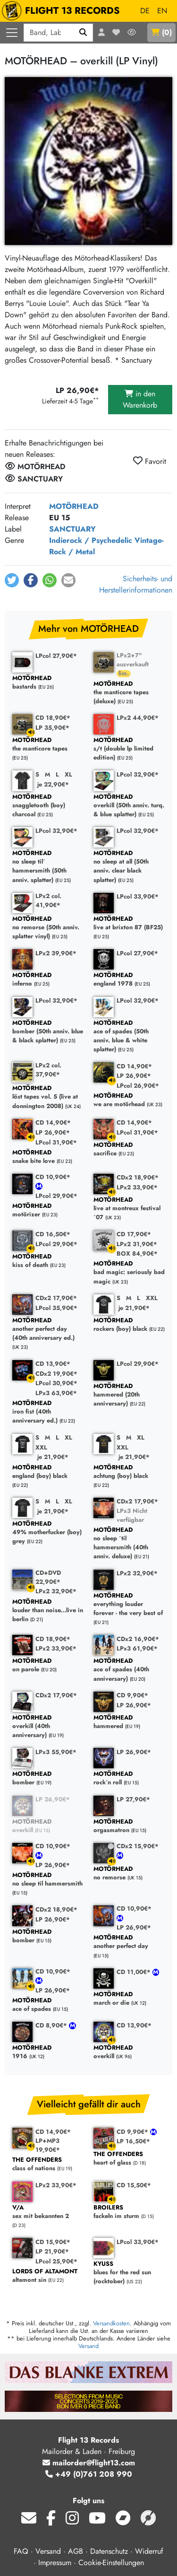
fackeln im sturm (129, 2212)
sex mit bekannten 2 (48, 2212)
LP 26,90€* (134, 1075)
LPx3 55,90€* (55, 1751)
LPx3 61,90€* (137, 1648)
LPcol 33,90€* (138, 896)
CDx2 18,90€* (138, 1177)
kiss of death (48, 1261)
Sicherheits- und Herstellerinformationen (135, 584)
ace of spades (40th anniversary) (129, 1670)
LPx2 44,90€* (138, 717)
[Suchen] (83, 33)
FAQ (21, 2551)
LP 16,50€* (133, 2141)
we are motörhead (129, 1100)
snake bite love (48, 1157)
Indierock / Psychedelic (90, 540)
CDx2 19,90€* (56, 1373)
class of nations (48, 2164)
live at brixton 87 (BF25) (129, 923)
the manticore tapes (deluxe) (129, 693)
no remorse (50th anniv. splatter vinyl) (48, 928)
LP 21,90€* (52, 2251)
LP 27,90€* (133, 1799)
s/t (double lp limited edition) (129, 749)
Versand (88, 2345)
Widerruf (149, 2551)
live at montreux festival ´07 (129, 1209)
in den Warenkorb (140, 399)
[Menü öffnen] (11, 33)
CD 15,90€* (52, 2241)
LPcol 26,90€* (138, 1085)
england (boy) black (48, 1472)
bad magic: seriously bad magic (129, 1272)
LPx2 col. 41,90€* (48, 900)
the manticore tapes (48, 744)
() (161, 32)
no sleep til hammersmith (48, 1879)
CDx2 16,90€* (138, 1638)
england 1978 (129, 979)
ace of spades (48, 2005)
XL (68, 774)
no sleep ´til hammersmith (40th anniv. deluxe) (129, 1543)
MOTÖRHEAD (74, 506)
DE (145, 10)
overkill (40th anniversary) (48, 1726)
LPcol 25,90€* (56, 2261)
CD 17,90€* (134, 1234)
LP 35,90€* (52, 727)
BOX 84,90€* (137, 1253)
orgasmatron (129, 1826)
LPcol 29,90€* (56, 1195)
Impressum (54, 2562)
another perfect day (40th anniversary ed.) (48, 1329)
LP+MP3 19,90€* (47, 2145)
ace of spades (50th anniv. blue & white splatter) (129, 1036)
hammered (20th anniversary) (129, 1395)
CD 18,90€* (52, 717)
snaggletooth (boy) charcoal (48, 806)
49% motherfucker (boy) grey (48, 1533)
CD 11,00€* (134, 1971)
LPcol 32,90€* (138, 774)
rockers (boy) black (129, 1325)
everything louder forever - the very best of (129, 1604)
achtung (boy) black (129, 1472)
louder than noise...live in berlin (48, 1611)
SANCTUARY (72, 529)
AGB (75, 2551)
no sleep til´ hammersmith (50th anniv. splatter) (48, 866)
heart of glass (129, 2158)
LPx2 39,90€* (55, 953)
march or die (129, 1999)
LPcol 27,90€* (56, 655)
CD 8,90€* (52, 2025)
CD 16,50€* (52, 1234)
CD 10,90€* (52, 1176)
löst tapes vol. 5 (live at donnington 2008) (48, 1097)
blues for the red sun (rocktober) (129, 2273)
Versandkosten (111, 2323)
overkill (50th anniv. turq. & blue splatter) (129, 806)
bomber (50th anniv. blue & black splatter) (48, 1032)
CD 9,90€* (132, 1695)
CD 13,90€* (52, 1363)
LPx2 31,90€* (137, 1244)
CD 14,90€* (134, 1066)
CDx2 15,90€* (138, 1846)
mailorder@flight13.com (88, 2462)
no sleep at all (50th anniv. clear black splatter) (129, 866)
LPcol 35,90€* (56, 1307)
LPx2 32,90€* (55, 1591)
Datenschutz (109, 2551)
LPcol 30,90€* (56, 1383)
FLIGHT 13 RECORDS (63, 10)
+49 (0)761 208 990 (88, 2474)
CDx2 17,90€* (56, 1297)
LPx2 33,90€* (137, 1187)
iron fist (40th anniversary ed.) (48, 1412)
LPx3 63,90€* (56, 1392)
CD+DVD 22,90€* (48, 1577)
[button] (12, 580)
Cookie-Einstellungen (111, 2562)
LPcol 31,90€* (56, 1142)
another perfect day (129, 1942)
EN (162, 10)
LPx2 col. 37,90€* (48, 1070)
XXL (152, 1297)
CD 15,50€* (134, 2185)
